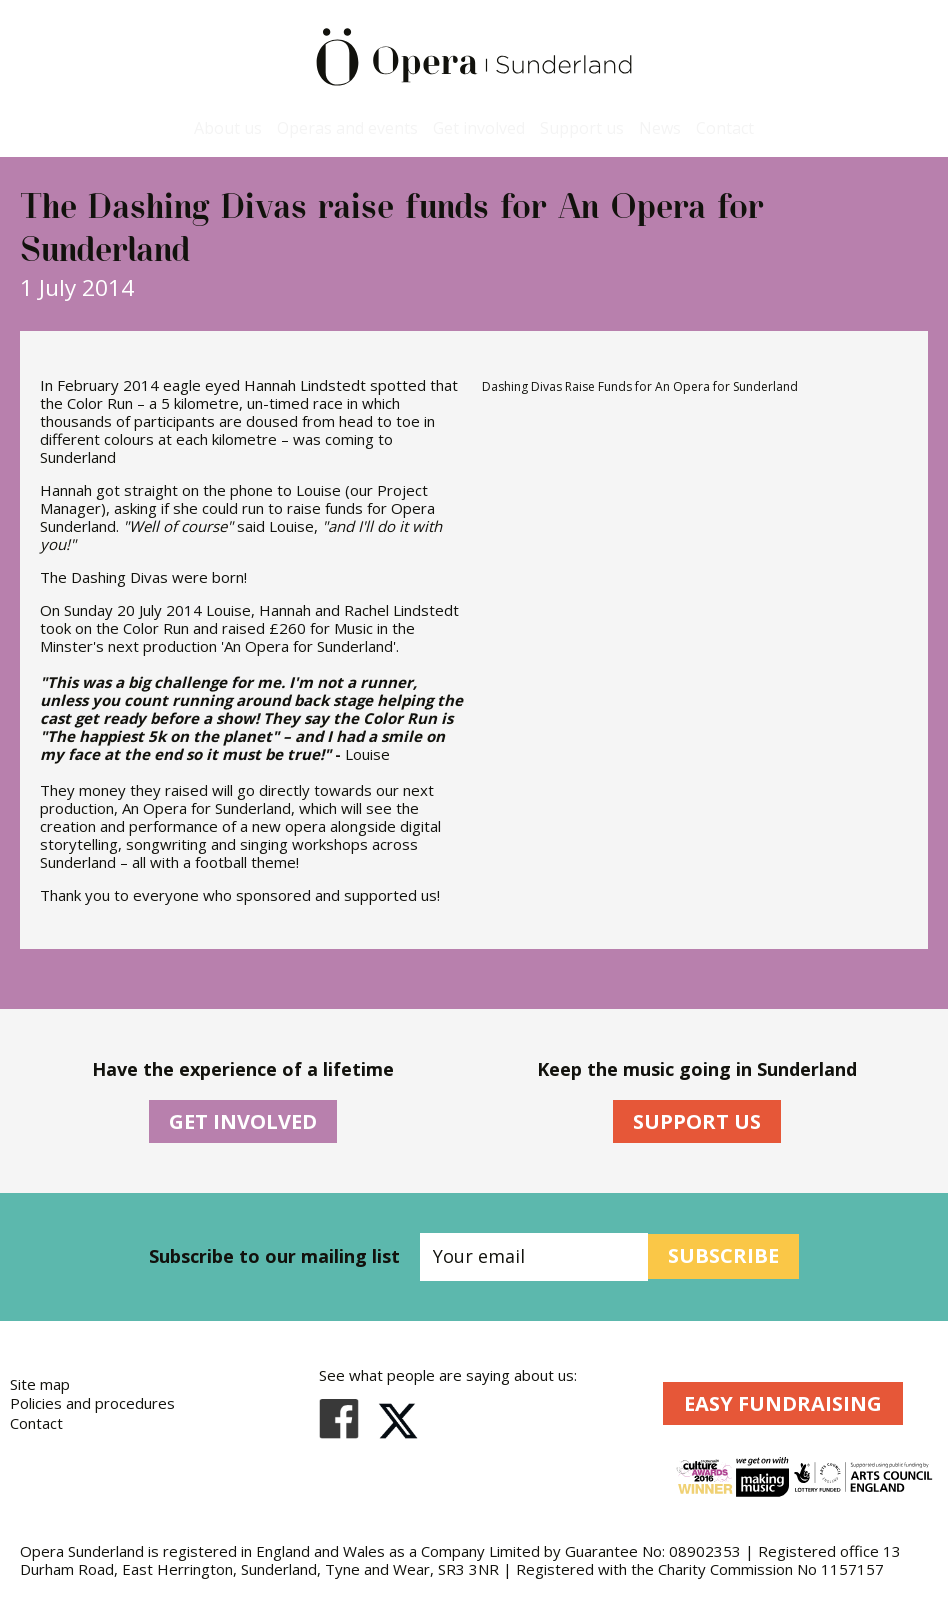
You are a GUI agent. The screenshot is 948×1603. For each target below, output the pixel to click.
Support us (582, 128)
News (660, 128)
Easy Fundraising (783, 1403)
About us (228, 128)
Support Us (697, 1121)
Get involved (479, 128)
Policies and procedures (92, 1403)
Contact (725, 128)
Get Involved (243, 1121)
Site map (40, 1384)
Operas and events (347, 128)
